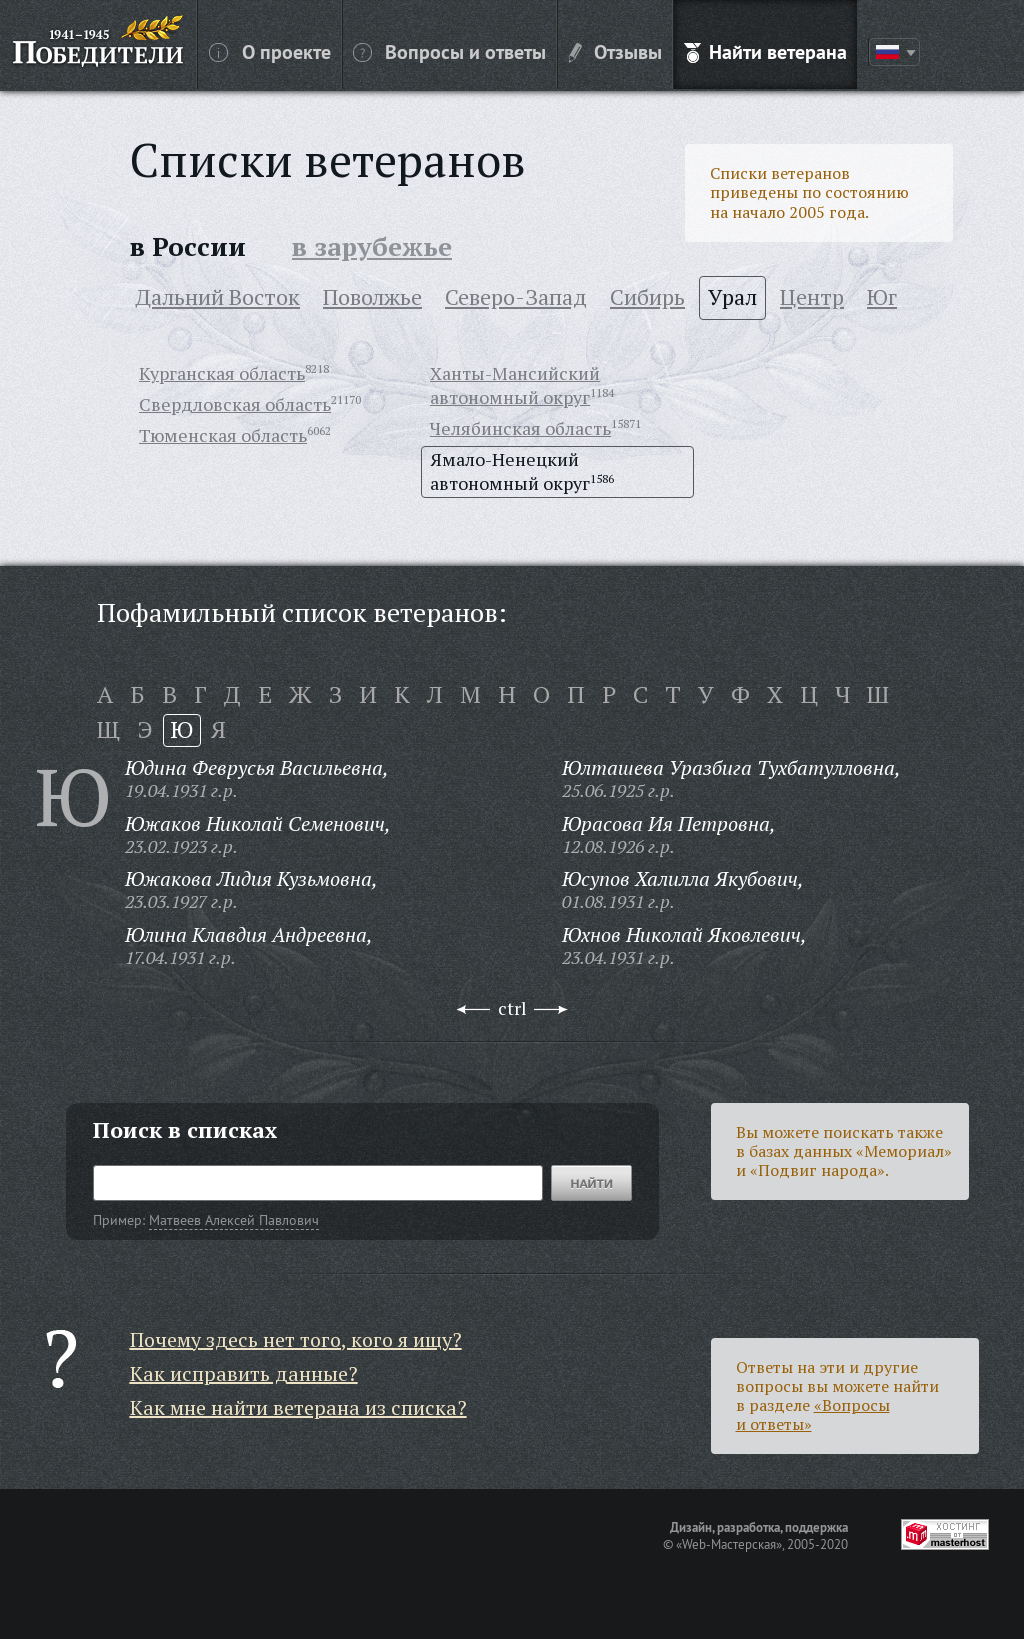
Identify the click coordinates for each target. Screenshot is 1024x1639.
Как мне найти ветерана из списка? (298, 1407)
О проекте (270, 51)
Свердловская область (235, 404)
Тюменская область (223, 435)
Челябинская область (520, 428)
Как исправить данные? (244, 1373)
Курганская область (222, 373)
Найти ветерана (765, 51)
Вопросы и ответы (449, 51)
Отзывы (615, 51)
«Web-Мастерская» (729, 1544)
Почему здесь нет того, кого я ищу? (296, 1339)
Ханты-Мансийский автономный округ (515, 385)
